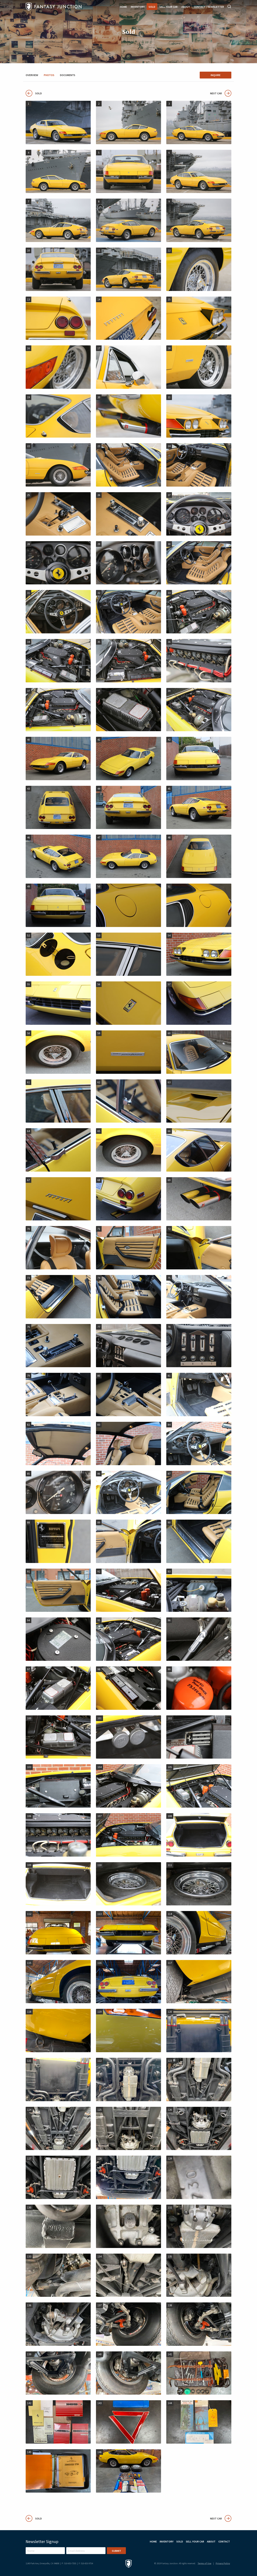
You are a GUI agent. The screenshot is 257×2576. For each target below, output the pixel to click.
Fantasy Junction (54, 7)
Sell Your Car (168, 6)
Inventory (138, 6)
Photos (49, 75)
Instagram (218, 2549)
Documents (67, 75)
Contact (224, 2541)
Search (229, 6)
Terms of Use (204, 2563)
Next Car (220, 93)
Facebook (228, 2549)
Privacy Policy (223, 2563)
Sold (152, 6)
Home (123, 6)
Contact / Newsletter (209, 6)
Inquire (215, 75)
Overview (32, 75)
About (185, 6)
